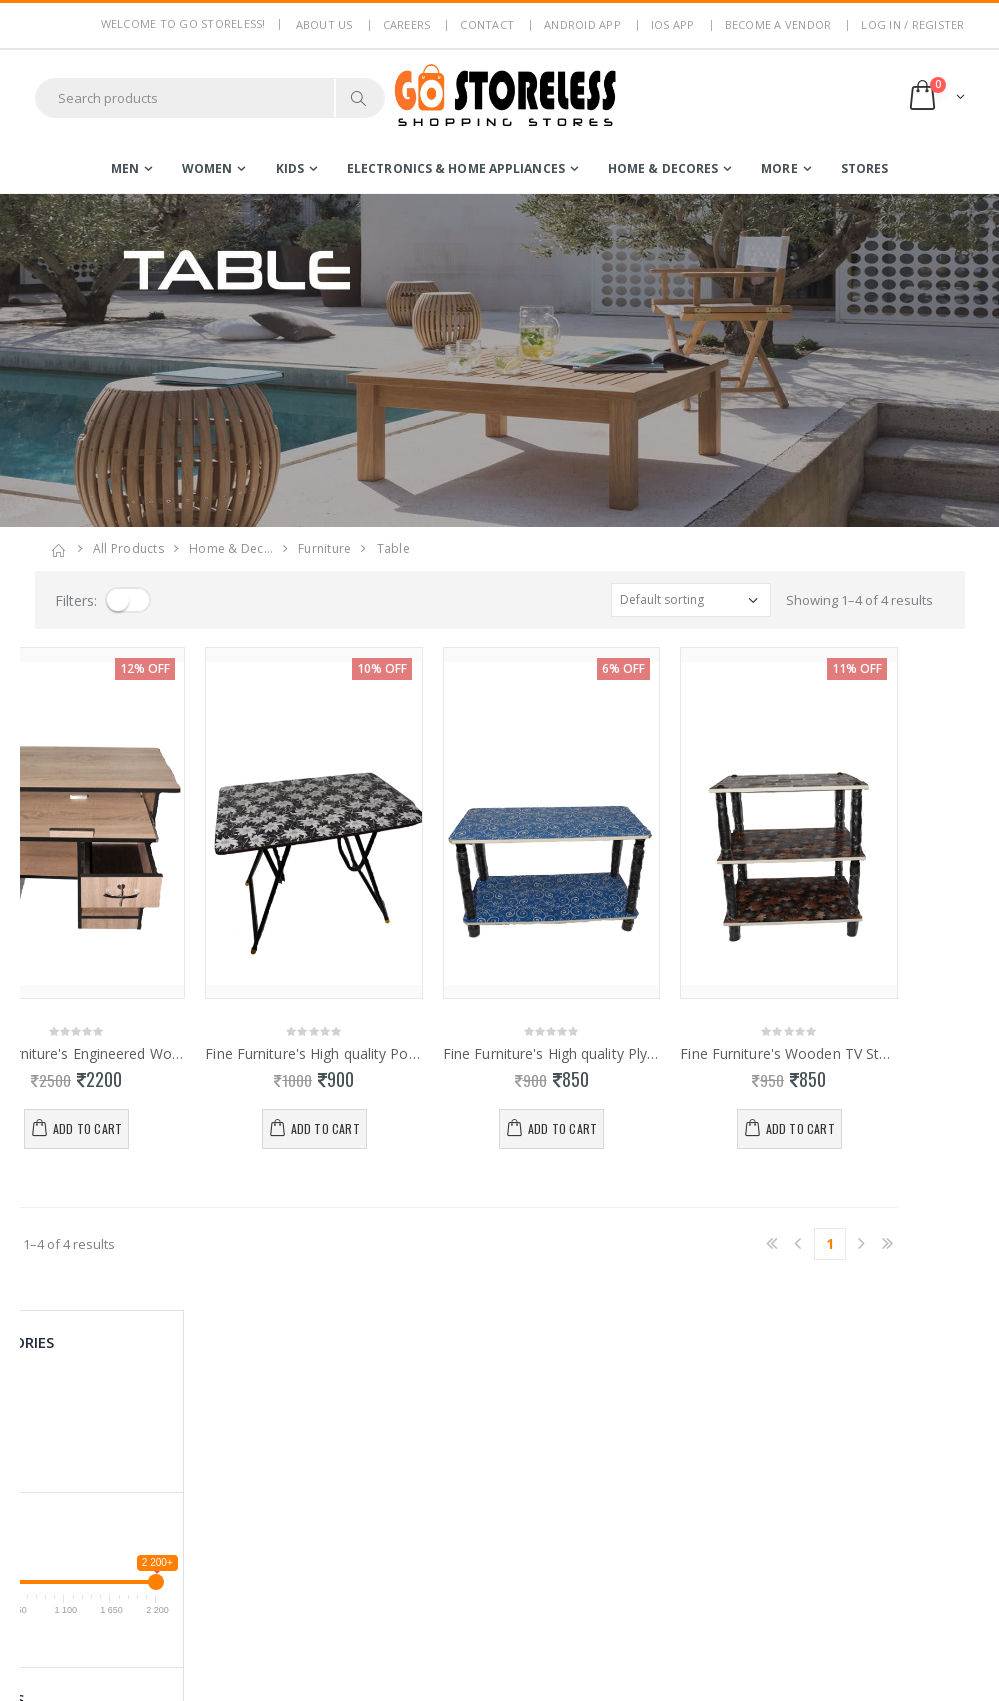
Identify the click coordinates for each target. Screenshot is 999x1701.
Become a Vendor (778, 24)
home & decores (663, 168)
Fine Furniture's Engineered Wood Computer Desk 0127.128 (144, 1054)
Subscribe (889, 1474)
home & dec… (231, 548)
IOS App (673, 24)
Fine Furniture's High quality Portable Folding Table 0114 (381, 1054)
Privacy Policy (316, 1445)
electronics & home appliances (456, 168)
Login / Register (471, 1418)
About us (324, 24)
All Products (128, 548)
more (779, 168)
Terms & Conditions (334, 1471)
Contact (487, 24)
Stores (865, 168)
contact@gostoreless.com (113, 1561)
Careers (407, 24)
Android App (582, 24)
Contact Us (307, 1594)
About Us (302, 1418)
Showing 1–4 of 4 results (859, 600)
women (207, 168)
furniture (324, 548)
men (125, 168)
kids (290, 168)
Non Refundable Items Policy (325, 1532)
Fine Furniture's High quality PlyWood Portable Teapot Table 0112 (619, 1054)
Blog (288, 1568)
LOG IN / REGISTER (912, 24)
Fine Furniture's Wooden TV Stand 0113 (856, 1054)
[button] (935, 97)
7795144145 (70, 1512)
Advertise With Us (328, 1672)
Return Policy (314, 1497)
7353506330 (146, 1512)
